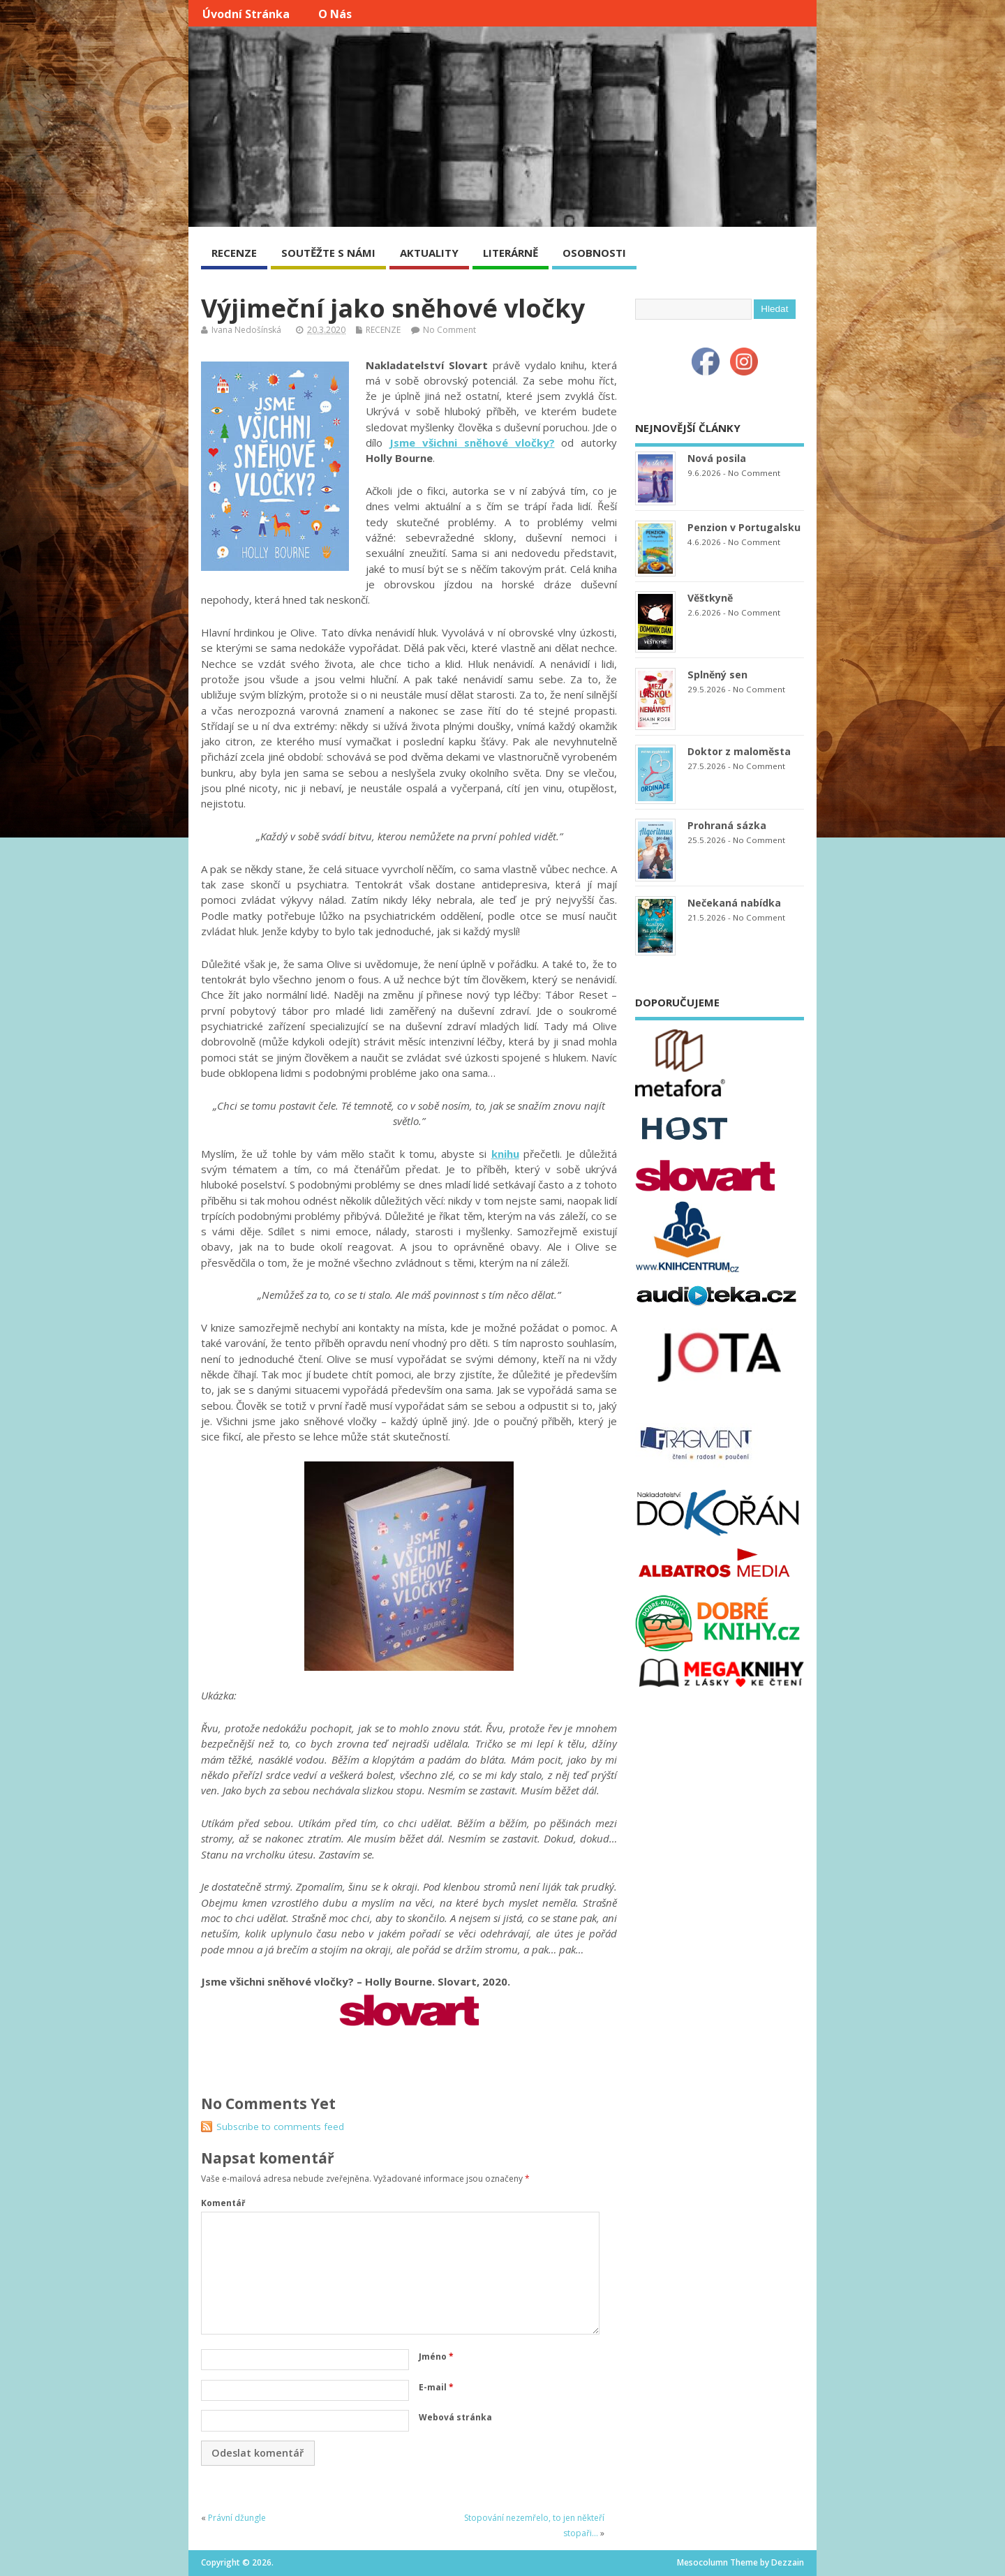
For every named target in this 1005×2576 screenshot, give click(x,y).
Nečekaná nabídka (734, 902)
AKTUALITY (429, 253)
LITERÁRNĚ (510, 253)
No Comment (449, 330)
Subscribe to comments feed (280, 2126)
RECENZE (234, 253)
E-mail (436, 2387)
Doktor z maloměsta (739, 751)
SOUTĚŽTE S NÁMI (328, 253)
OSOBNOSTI (594, 253)
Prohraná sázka (726, 825)
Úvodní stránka (246, 14)
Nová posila (716, 458)
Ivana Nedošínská (246, 330)
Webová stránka (455, 2417)
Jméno (436, 2356)
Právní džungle (237, 2518)
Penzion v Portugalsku (744, 527)
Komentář (223, 2203)
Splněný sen (717, 674)
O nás (335, 14)
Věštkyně (710, 597)
